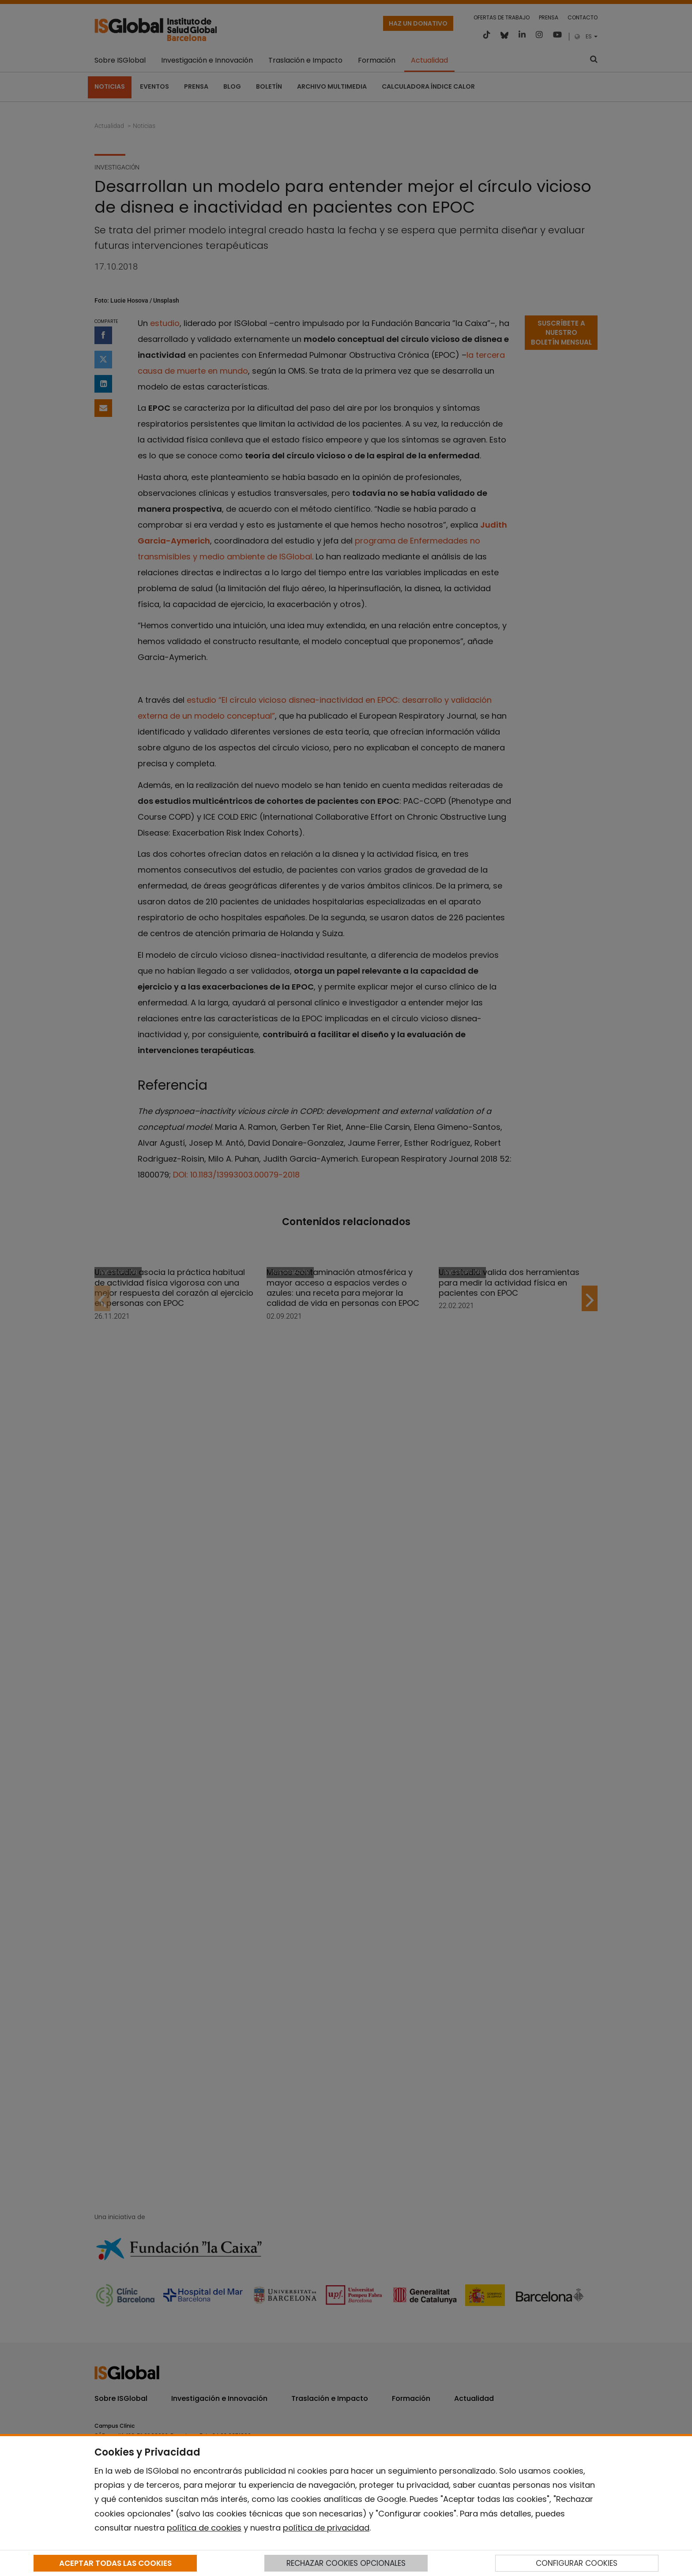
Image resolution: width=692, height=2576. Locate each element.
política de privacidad (326, 2527)
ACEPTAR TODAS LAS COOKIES (115, 2563)
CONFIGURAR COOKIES (576, 2563)
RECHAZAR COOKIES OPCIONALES (346, 2563)
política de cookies (204, 2527)
